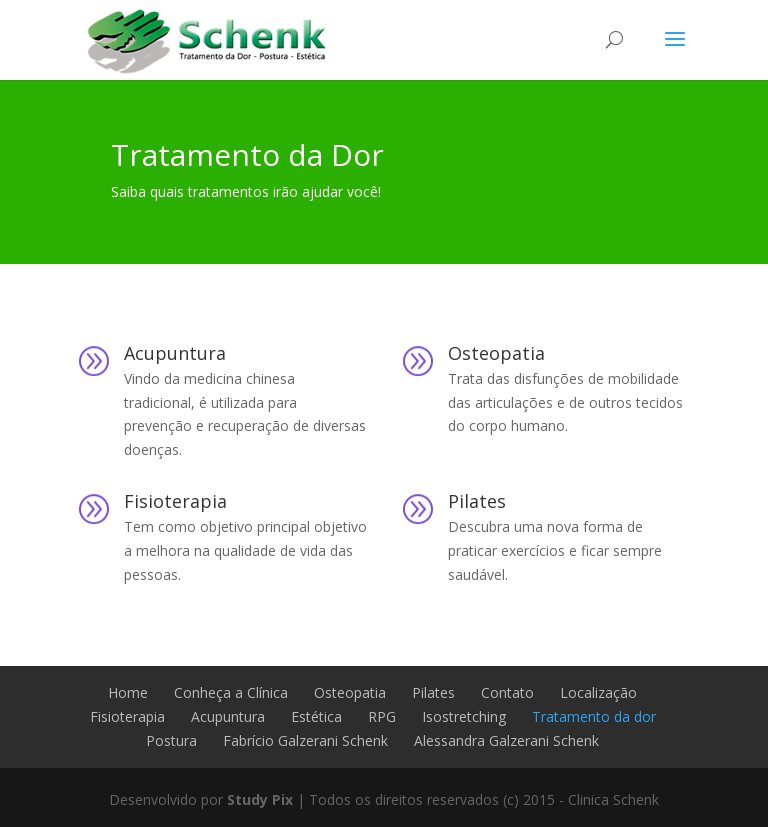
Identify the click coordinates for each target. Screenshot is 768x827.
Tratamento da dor (594, 716)
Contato (507, 692)
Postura (171, 740)
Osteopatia (496, 353)
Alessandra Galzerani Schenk (506, 740)
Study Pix (260, 799)
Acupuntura (175, 353)
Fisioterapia (175, 501)
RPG (382, 716)
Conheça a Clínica (231, 692)
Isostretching (464, 716)
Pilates (477, 501)
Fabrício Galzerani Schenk (305, 740)
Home (128, 692)
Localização (598, 692)
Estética (316, 716)
